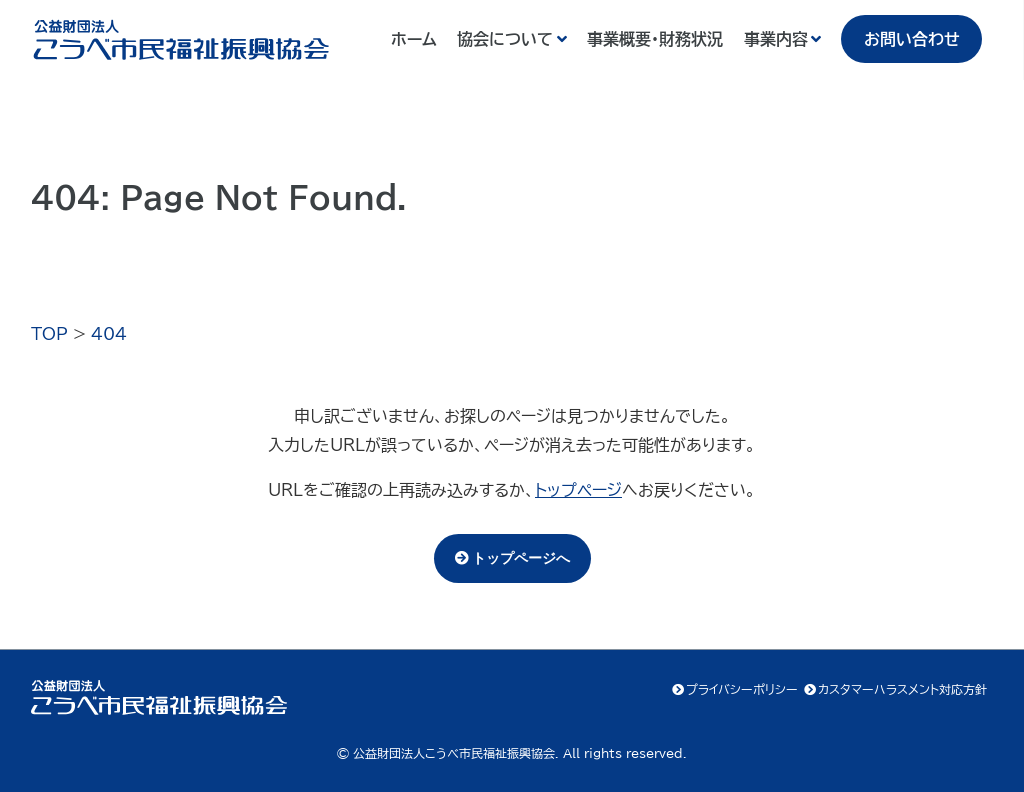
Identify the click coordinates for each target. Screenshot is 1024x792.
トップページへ (521, 558)
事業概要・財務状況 (655, 39)
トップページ (578, 490)
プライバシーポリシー (742, 689)
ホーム (414, 39)
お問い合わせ (912, 39)
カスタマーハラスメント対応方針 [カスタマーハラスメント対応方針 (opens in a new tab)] (902, 689)
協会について (505, 39)
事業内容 (776, 39)
